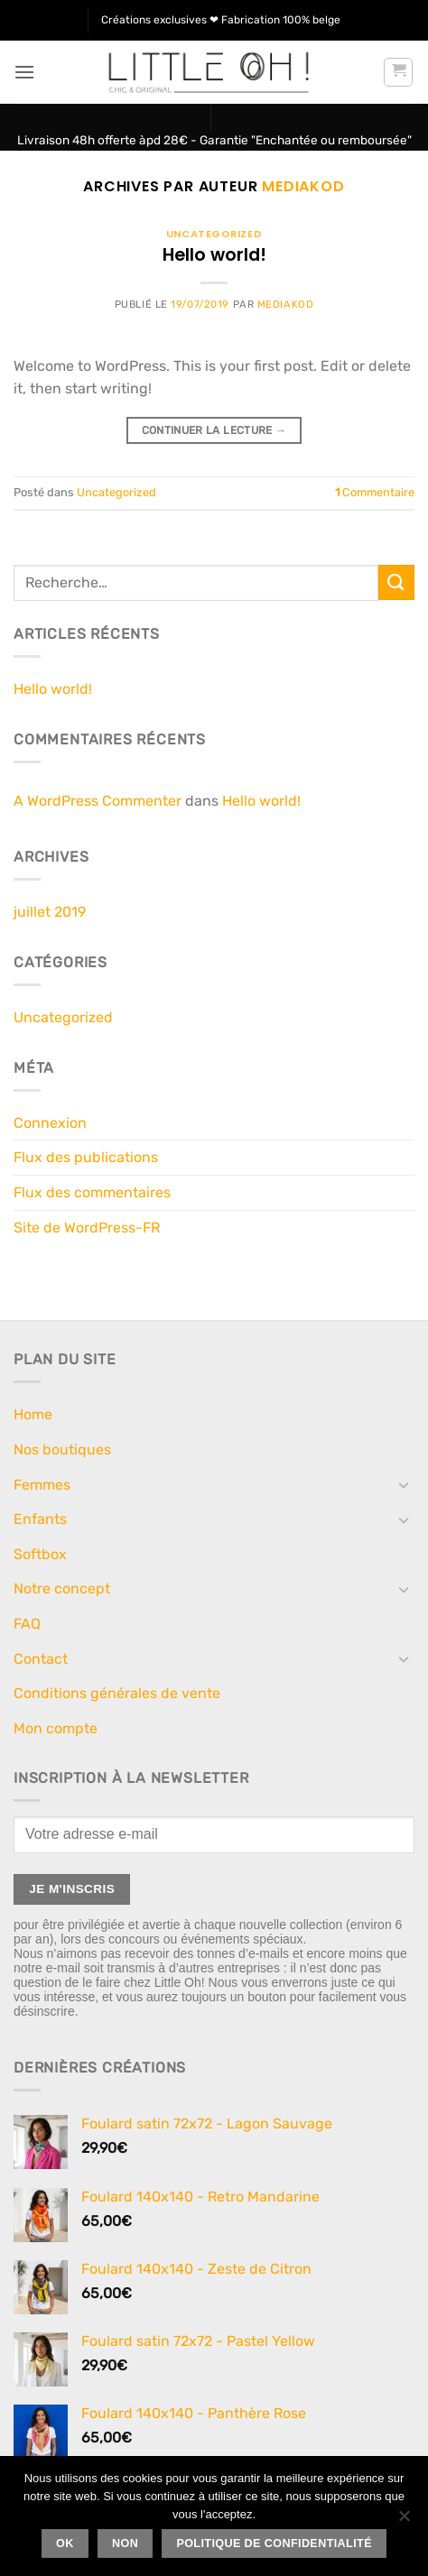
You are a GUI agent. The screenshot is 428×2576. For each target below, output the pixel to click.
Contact (41, 1658)
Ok (65, 2543)
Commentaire (374, 492)
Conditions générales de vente (117, 1693)
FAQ (27, 1623)
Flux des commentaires (92, 1192)
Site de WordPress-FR (87, 1227)
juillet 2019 (50, 911)
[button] (24, 72)
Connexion (50, 1122)
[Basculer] (403, 1484)
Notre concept (62, 1588)
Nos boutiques (62, 1449)
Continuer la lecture (214, 430)
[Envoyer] (396, 582)
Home (33, 1414)
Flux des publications (86, 1157)
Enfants (40, 1519)
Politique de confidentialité (274, 2543)
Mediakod (303, 186)
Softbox (40, 1554)
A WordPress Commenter (97, 800)
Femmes (42, 1484)
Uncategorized (214, 233)
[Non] (403, 2521)
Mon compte (56, 1728)
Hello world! (214, 255)
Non (125, 2543)
